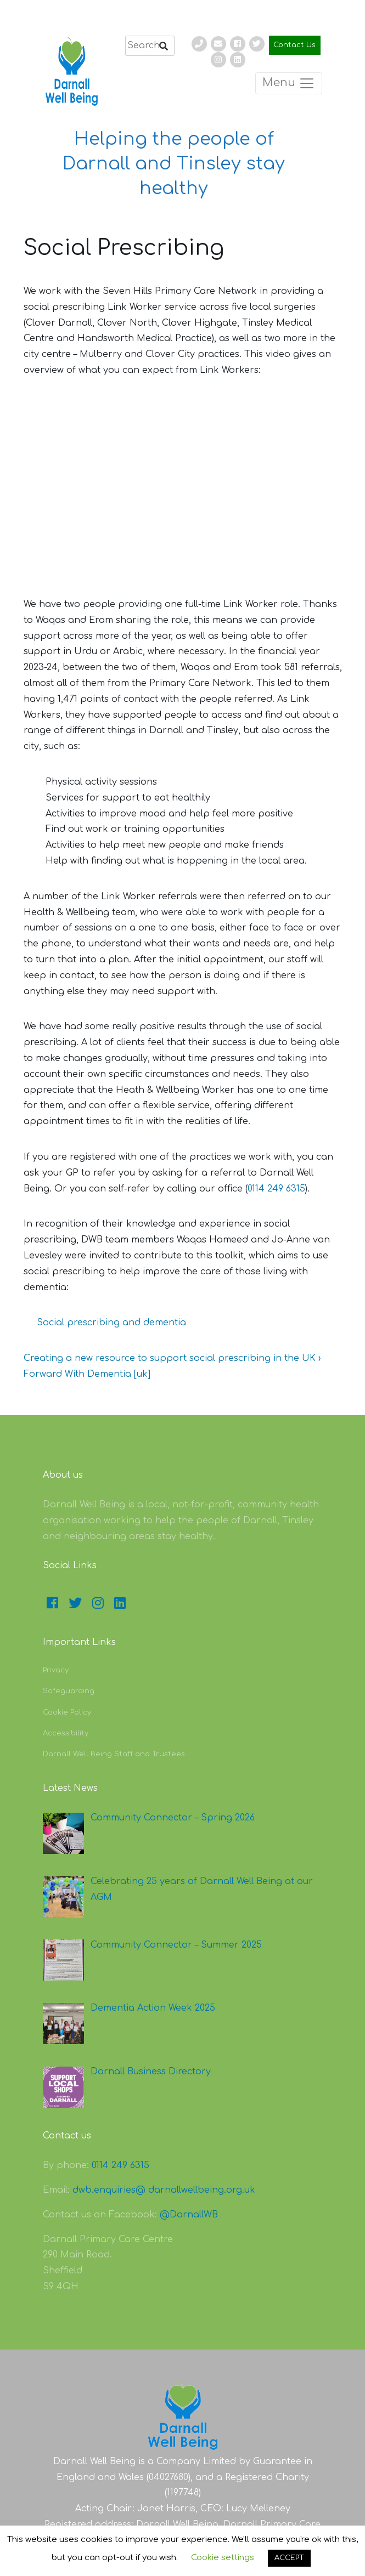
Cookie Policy (67, 1712)
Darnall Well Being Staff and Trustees (114, 1754)
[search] (150, 46)
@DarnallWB (189, 2215)
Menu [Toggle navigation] (288, 83)
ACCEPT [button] (289, 2558)
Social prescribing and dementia (111, 1322)
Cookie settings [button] (222, 2557)
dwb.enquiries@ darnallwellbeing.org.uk (163, 2190)
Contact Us (294, 45)
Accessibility (65, 1733)
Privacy (56, 1670)
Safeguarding (68, 1691)
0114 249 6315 (276, 1189)
